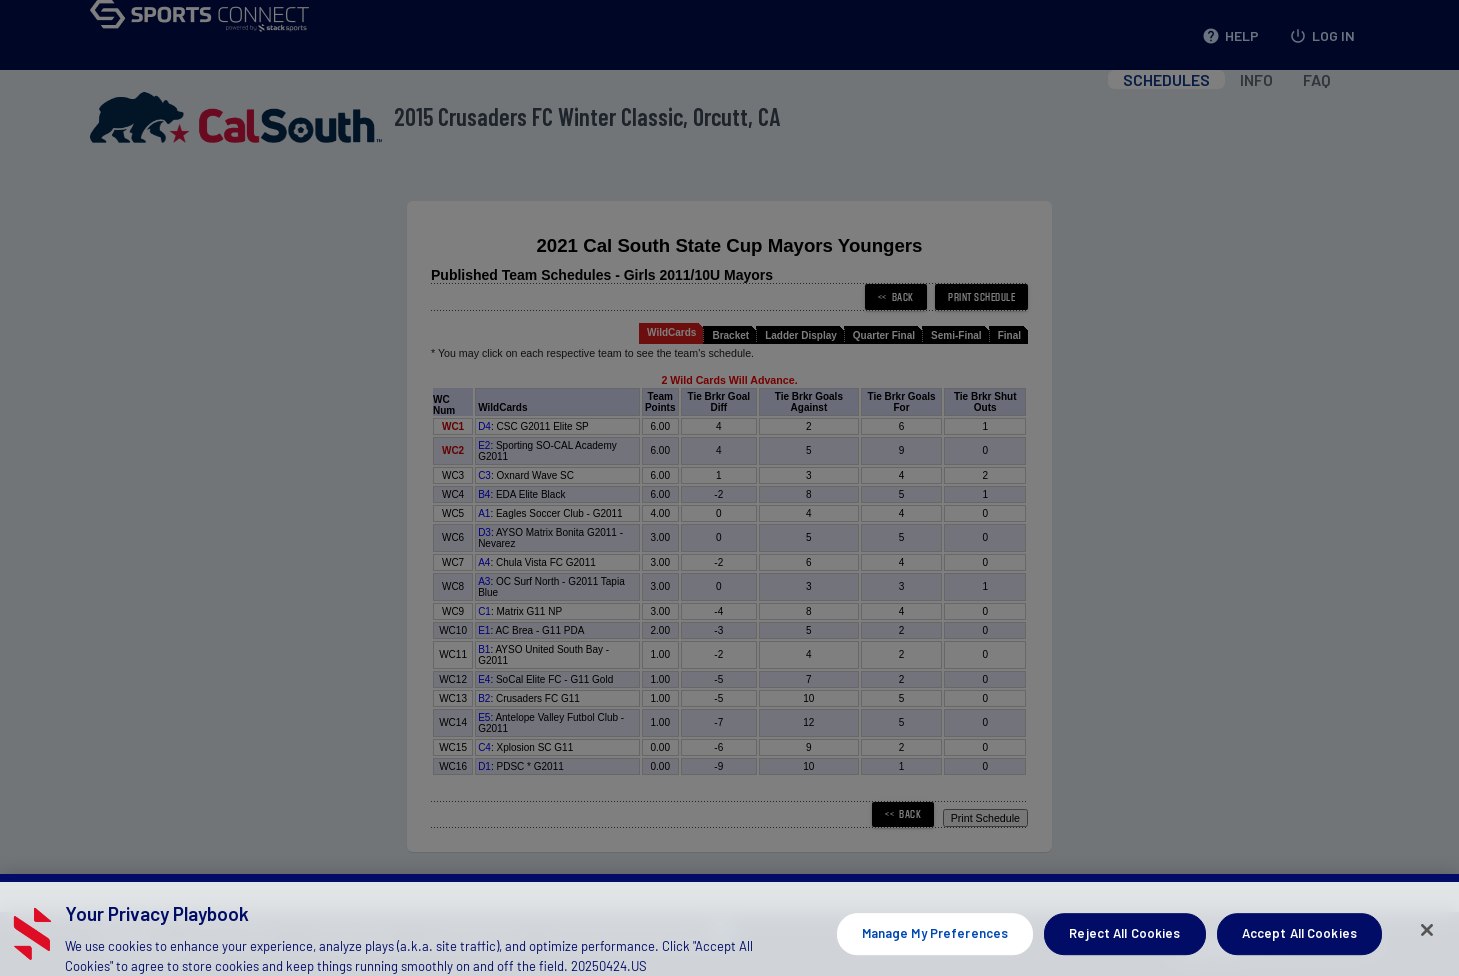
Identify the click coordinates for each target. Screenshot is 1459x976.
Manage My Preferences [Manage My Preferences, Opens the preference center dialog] (935, 949)
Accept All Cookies (1299, 949)
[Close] (1427, 946)
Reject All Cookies (1124, 949)
